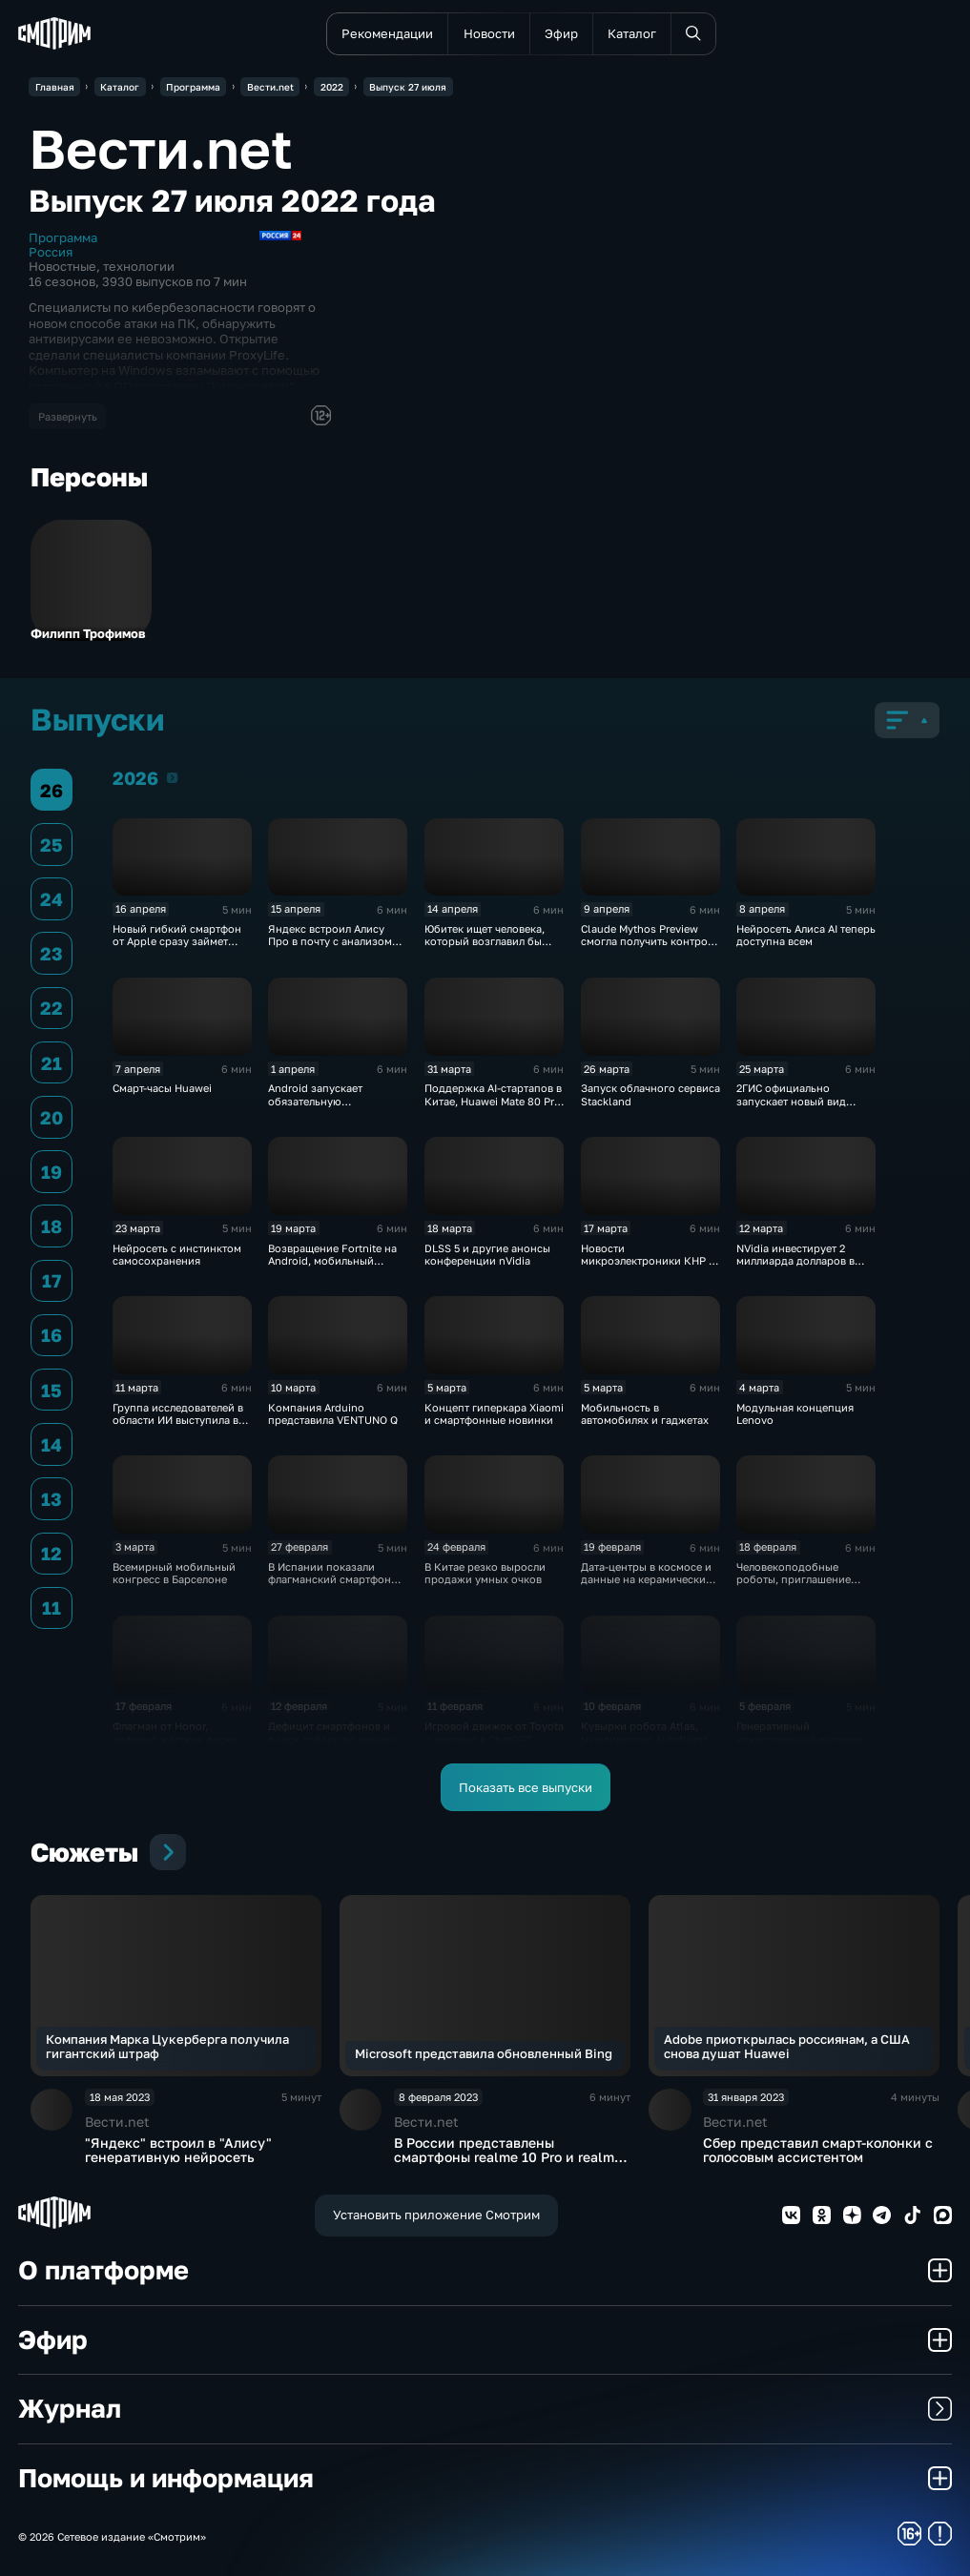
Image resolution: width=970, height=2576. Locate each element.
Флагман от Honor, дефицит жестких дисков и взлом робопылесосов (178, 1739)
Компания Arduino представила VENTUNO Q (333, 1413)
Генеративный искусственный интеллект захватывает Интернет (803, 1739)
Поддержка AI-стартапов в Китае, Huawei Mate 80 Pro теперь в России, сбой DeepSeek (493, 1107)
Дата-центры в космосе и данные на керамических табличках (646, 1579)
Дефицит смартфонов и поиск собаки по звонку (331, 1732)
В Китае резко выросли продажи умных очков (485, 1572)
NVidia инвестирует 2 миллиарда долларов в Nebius (795, 1261)
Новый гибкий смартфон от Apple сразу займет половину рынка (177, 941)
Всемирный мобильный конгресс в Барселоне (174, 1572)
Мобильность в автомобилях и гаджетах (645, 1413)
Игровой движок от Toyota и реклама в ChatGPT (494, 1732)
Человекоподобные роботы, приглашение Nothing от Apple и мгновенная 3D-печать (794, 1585)
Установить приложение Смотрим (436, 2215)
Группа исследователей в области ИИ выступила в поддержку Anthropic (178, 1420)
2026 (172, 777)
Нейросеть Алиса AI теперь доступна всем (806, 934)
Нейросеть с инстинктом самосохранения (177, 1254)
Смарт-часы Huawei (162, 1088)
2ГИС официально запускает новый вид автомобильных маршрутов (791, 1107)
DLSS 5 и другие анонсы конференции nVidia (487, 1254)
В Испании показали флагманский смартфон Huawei (329, 1579)
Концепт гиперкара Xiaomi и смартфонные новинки (494, 1413)
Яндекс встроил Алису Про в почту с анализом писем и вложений (330, 941)
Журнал (485, 2408)
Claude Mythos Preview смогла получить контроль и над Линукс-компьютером (650, 947)
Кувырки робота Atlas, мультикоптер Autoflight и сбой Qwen (648, 1739)
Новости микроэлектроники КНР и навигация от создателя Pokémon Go (648, 1267)
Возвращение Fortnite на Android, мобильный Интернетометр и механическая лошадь (332, 1267)
